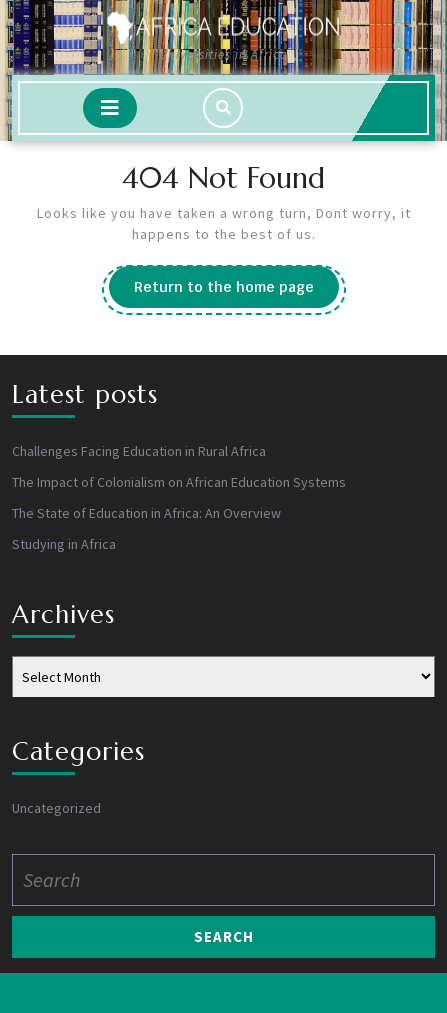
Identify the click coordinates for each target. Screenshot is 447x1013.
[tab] (110, 108)
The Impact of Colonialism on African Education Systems (179, 482)
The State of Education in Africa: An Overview (146, 513)
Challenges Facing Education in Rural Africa (139, 451)
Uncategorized (56, 808)
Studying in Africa (64, 544)
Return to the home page (236, 292)
